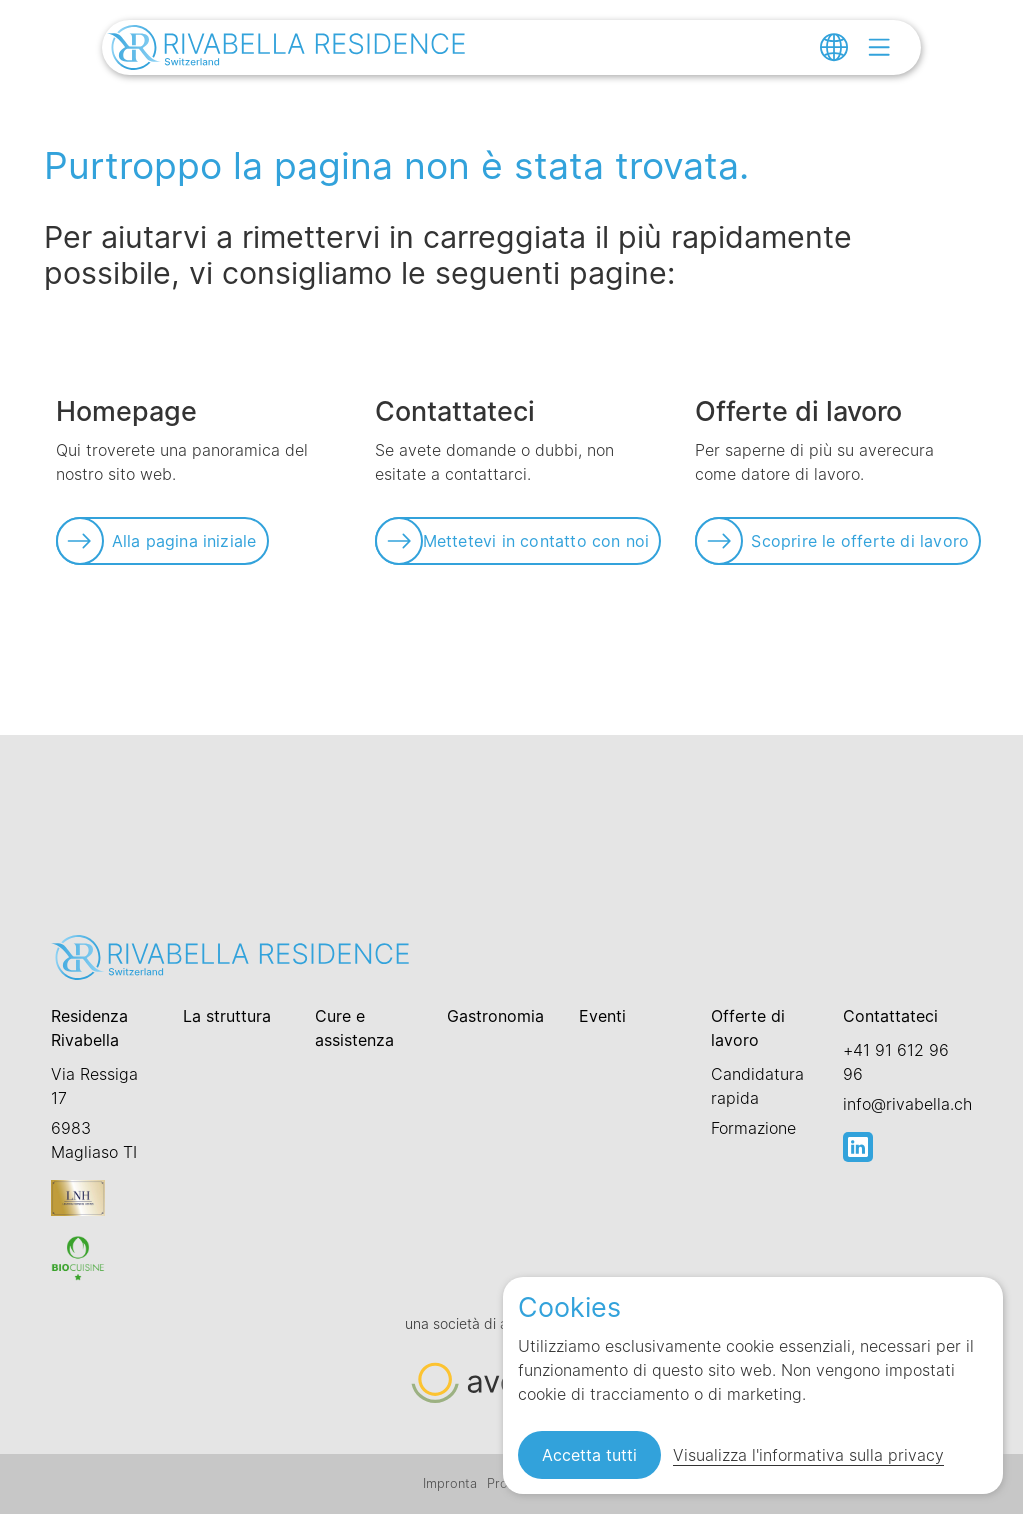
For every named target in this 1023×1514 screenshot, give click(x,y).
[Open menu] (879, 47)
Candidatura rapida (757, 1086)
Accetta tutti (589, 1455)
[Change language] (834, 47)
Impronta (450, 1483)
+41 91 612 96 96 (896, 1062)
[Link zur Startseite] (287, 50)
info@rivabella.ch (907, 1104)
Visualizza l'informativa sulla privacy (808, 1455)
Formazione (753, 1128)
